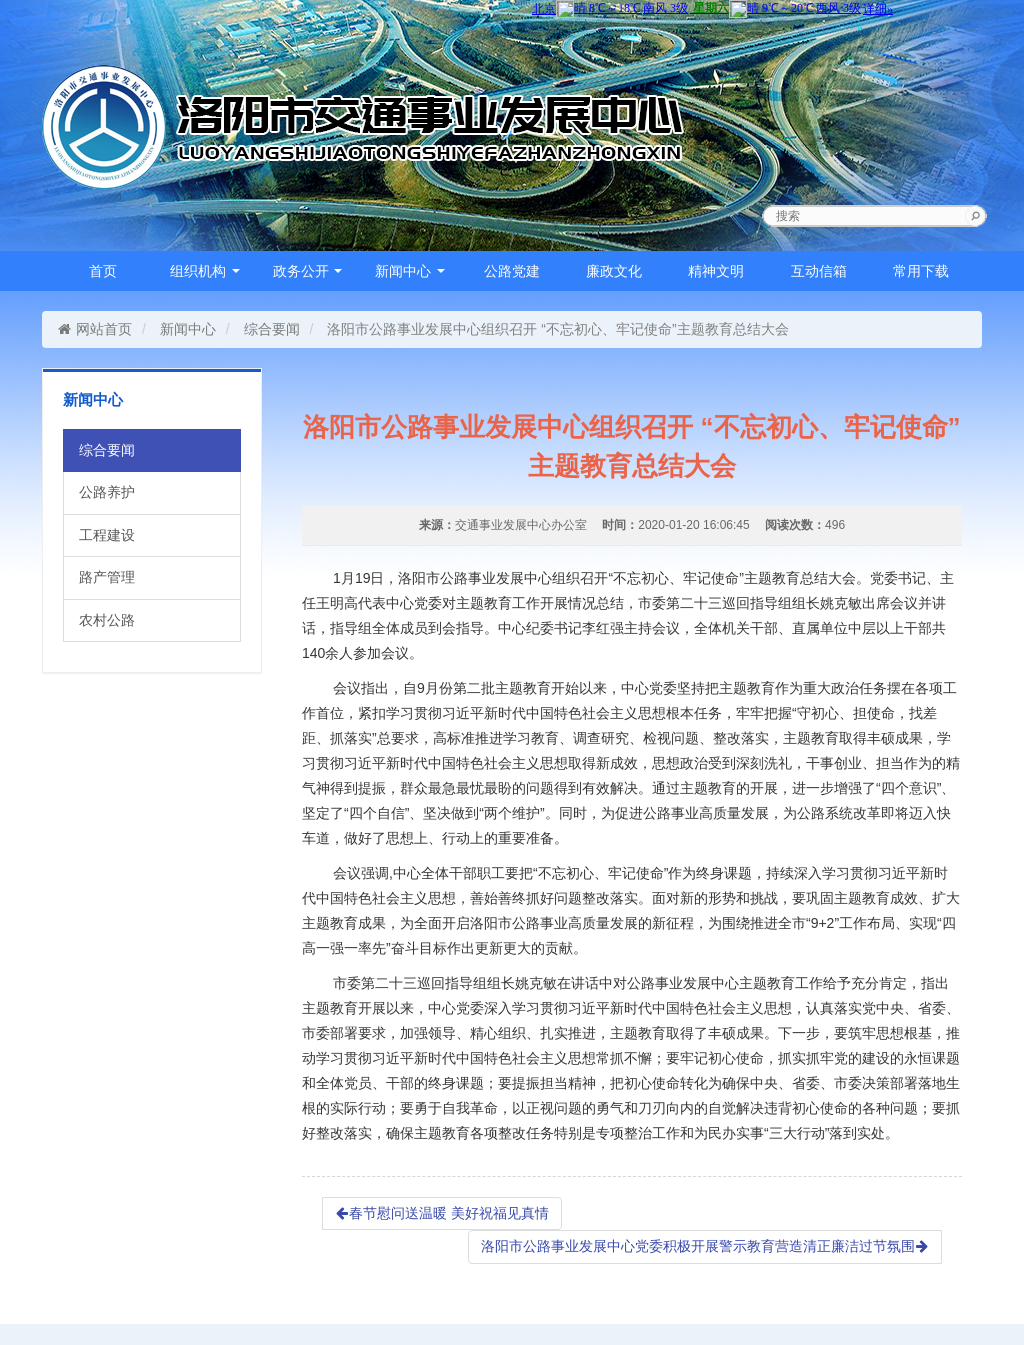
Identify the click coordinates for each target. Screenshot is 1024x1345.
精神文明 (716, 271)
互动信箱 (819, 271)
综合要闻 (272, 329)
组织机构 (205, 271)
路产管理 (107, 577)
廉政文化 (614, 271)
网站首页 (94, 329)
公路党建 (512, 271)
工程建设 (107, 535)
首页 (103, 271)
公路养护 (107, 492)
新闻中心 (410, 271)
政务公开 (308, 271)
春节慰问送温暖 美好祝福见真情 (442, 1213)
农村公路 (107, 620)
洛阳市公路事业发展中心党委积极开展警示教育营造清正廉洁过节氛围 (705, 1246)
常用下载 (921, 271)
